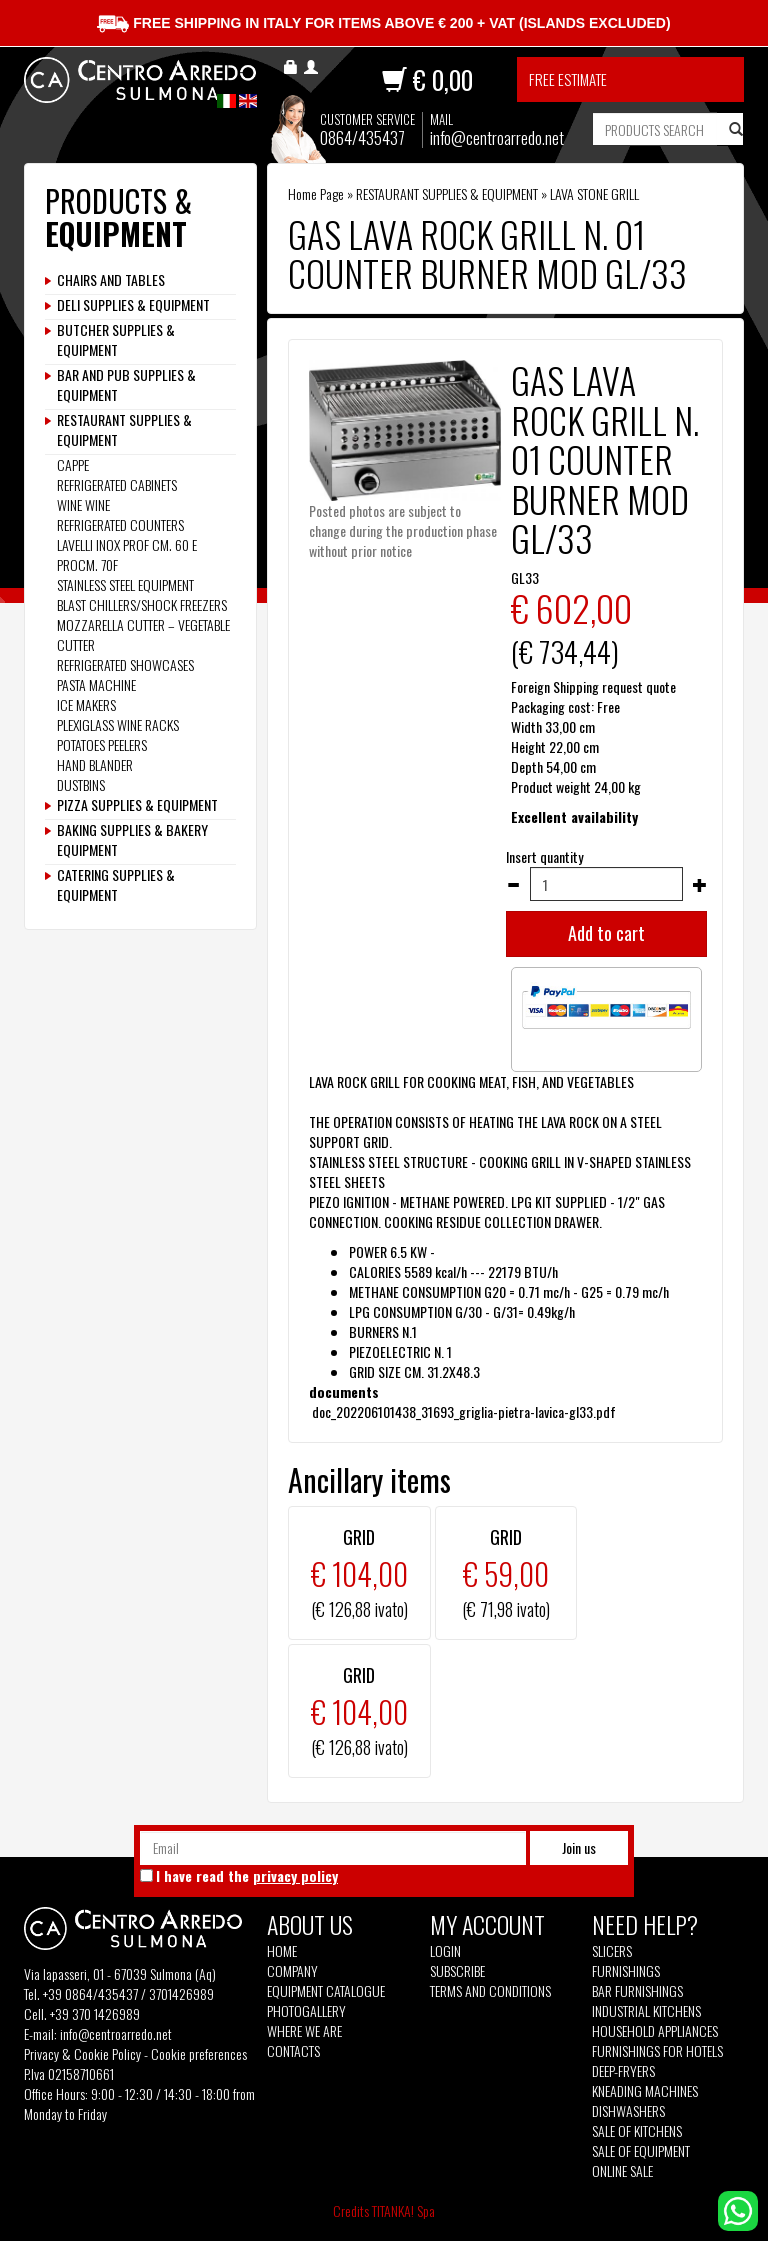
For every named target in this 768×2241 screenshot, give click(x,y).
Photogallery (306, 2011)
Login (445, 1950)
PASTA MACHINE (96, 684)
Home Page (316, 193)
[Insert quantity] (606, 884)
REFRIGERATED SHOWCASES (125, 664)
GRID (359, 1537)
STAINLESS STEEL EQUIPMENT (125, 584)
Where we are (304, 2031)
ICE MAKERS (86, 704)
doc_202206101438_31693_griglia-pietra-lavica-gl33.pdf (462, 1411)
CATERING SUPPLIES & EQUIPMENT (116, 885)
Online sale (622, 2171)
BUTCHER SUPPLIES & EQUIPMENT (116, 340)
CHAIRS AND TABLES (111, 280)
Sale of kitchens (637, 2131)
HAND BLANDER (95, 764)
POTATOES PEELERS (102, 744)
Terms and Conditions (490, 1991)
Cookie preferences (199, 2053)
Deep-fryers (623, 2071)
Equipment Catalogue (326, 1991)
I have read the (247, 1876)
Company (292, 1971)
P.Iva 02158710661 (69, 2073)
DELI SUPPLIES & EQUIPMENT (133, 305)
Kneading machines (645, 2091)
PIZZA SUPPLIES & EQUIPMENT (137, 805)
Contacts (293, 2051)
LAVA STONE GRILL (594, 193)
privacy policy (295, 1875)
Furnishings (626, 1971)
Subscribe (457, 1970)
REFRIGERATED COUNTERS (120, 524)
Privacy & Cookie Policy (82, 2053)
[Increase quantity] (700, 885)
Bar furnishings (637, 1991)
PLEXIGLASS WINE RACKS (118, 724)
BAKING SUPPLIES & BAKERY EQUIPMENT (132, 840)
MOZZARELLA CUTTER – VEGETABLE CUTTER (143, 634)
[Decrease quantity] (513, 885)
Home (282, 1951)
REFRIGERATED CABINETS (117, 484)
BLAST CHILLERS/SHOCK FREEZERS (142, 604)
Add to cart (606, 933)
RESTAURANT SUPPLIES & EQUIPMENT (447, 193)
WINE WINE (83, 504)
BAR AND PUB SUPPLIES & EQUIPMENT (126, 385)
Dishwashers (628, 2111)
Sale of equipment (641, 2151)
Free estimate (568, 79)
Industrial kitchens (646, 2011)
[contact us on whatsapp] (738, 2208)
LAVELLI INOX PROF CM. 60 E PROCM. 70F (127, 554)
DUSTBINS (81, 784)
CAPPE (73, 464)
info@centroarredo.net (497, 137)
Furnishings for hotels (657, 2051)
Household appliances (655, 2031)
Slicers (612, 1951)
